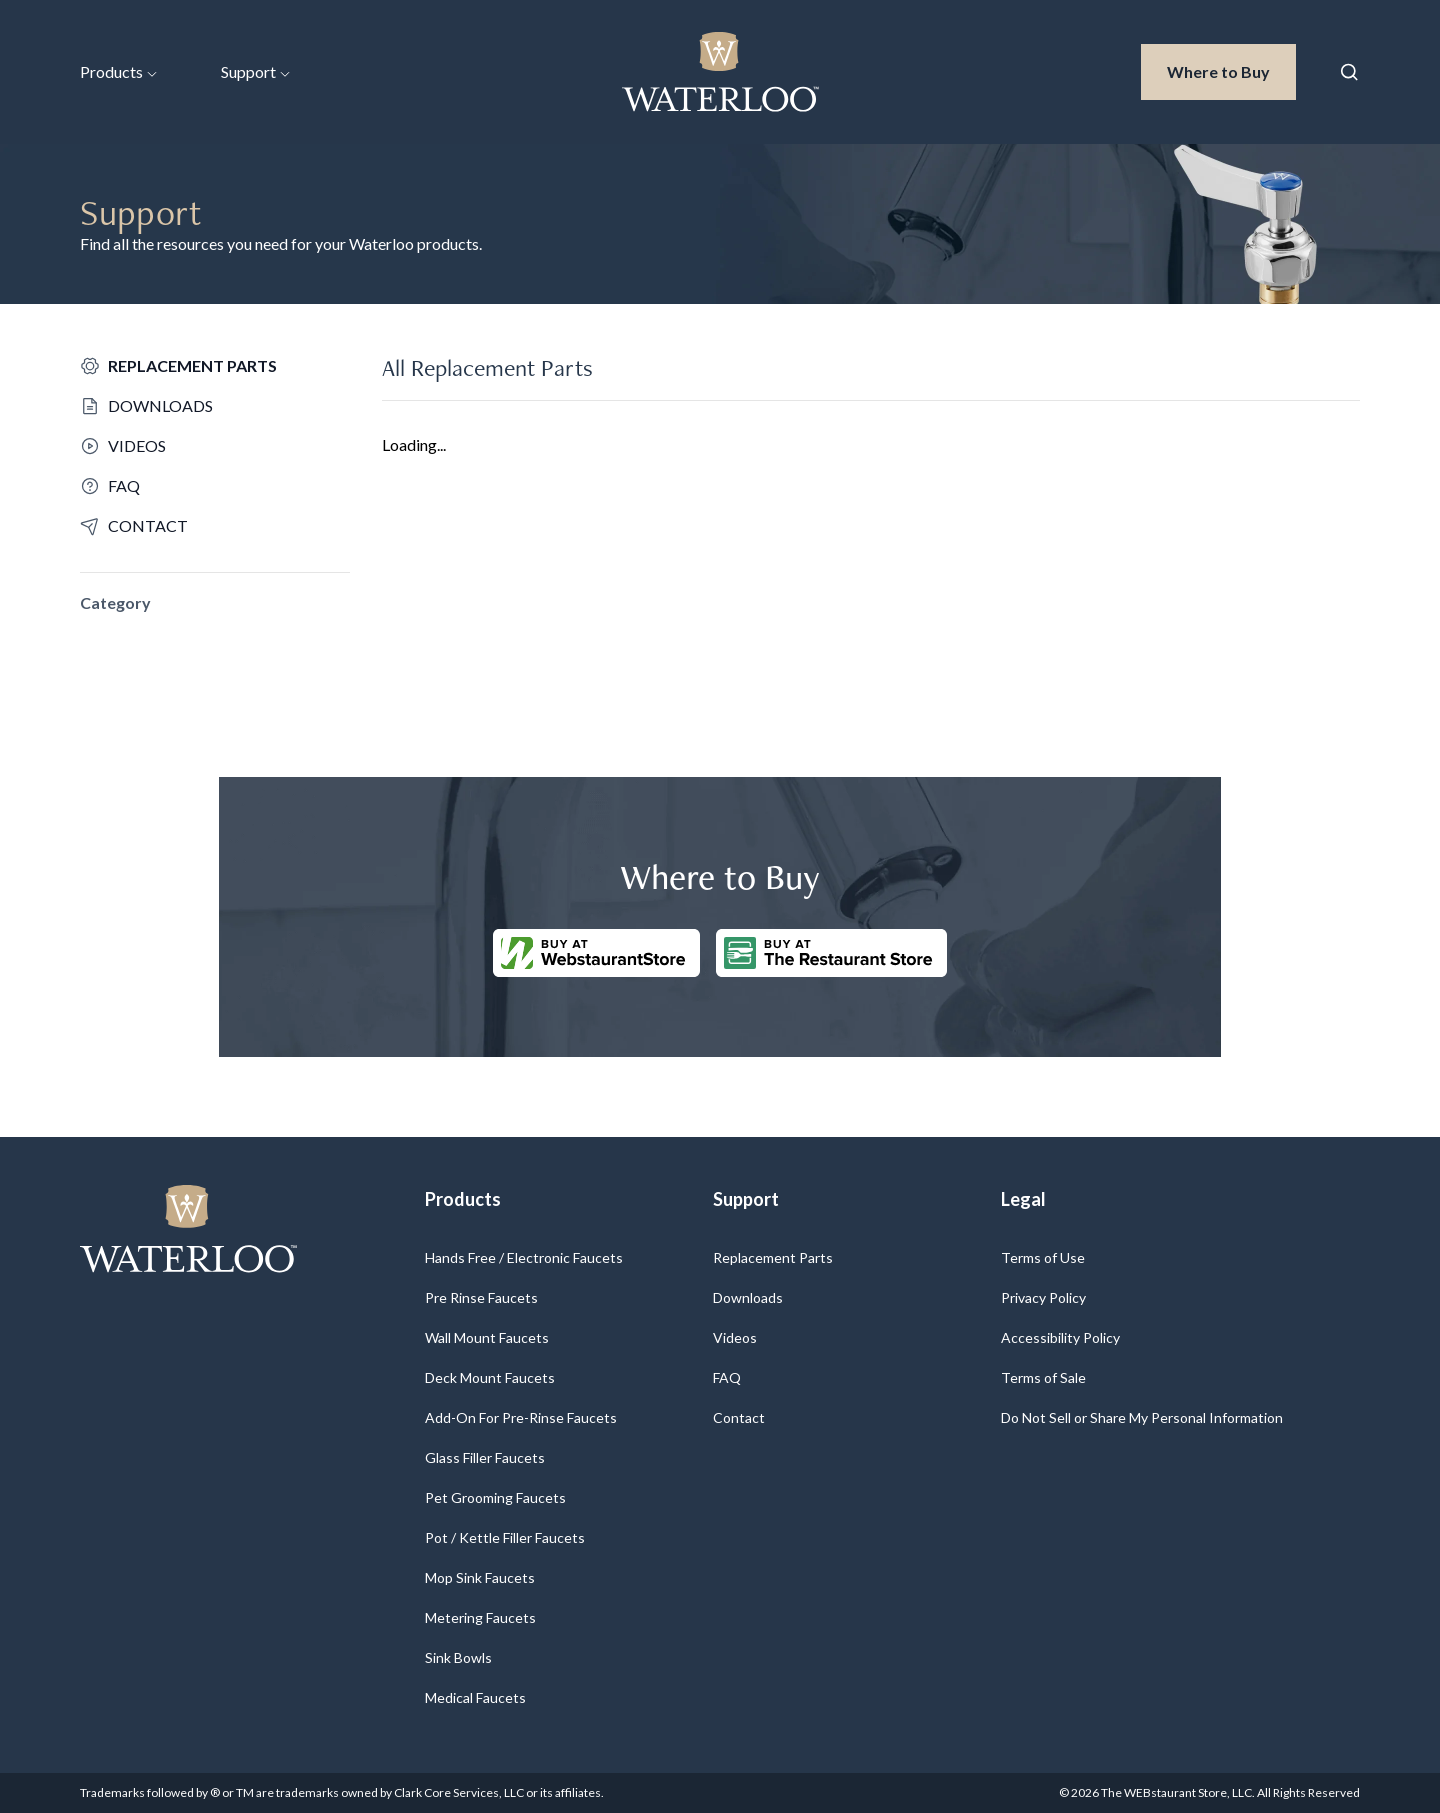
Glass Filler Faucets (485, 1457)
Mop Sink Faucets (480, 1577)
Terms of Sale (1043, 1377)
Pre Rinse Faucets (481, 1297)
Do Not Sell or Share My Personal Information (1142, 1417)
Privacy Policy (1043, 1297)
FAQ (727, 1377)
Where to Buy (1231, 70)
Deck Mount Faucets (490, 1377)
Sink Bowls (458, 1657)
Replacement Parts (773, 1257)
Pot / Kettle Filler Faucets (505, 1537)
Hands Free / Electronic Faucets (524, 1257)
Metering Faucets (480, 1617)
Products (118, 71)
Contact (739, 1417)
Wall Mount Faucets (487, 1337)
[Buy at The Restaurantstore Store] (831, 953)
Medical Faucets (475, 1697)
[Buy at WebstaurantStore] (596, 953)
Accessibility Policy (1060, 1337)
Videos (735, 1337)
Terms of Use (1043, 1257)
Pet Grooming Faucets (495, 1497)
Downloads (748, 1297)
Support (255, 71)
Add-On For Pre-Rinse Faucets (521, 1417)
